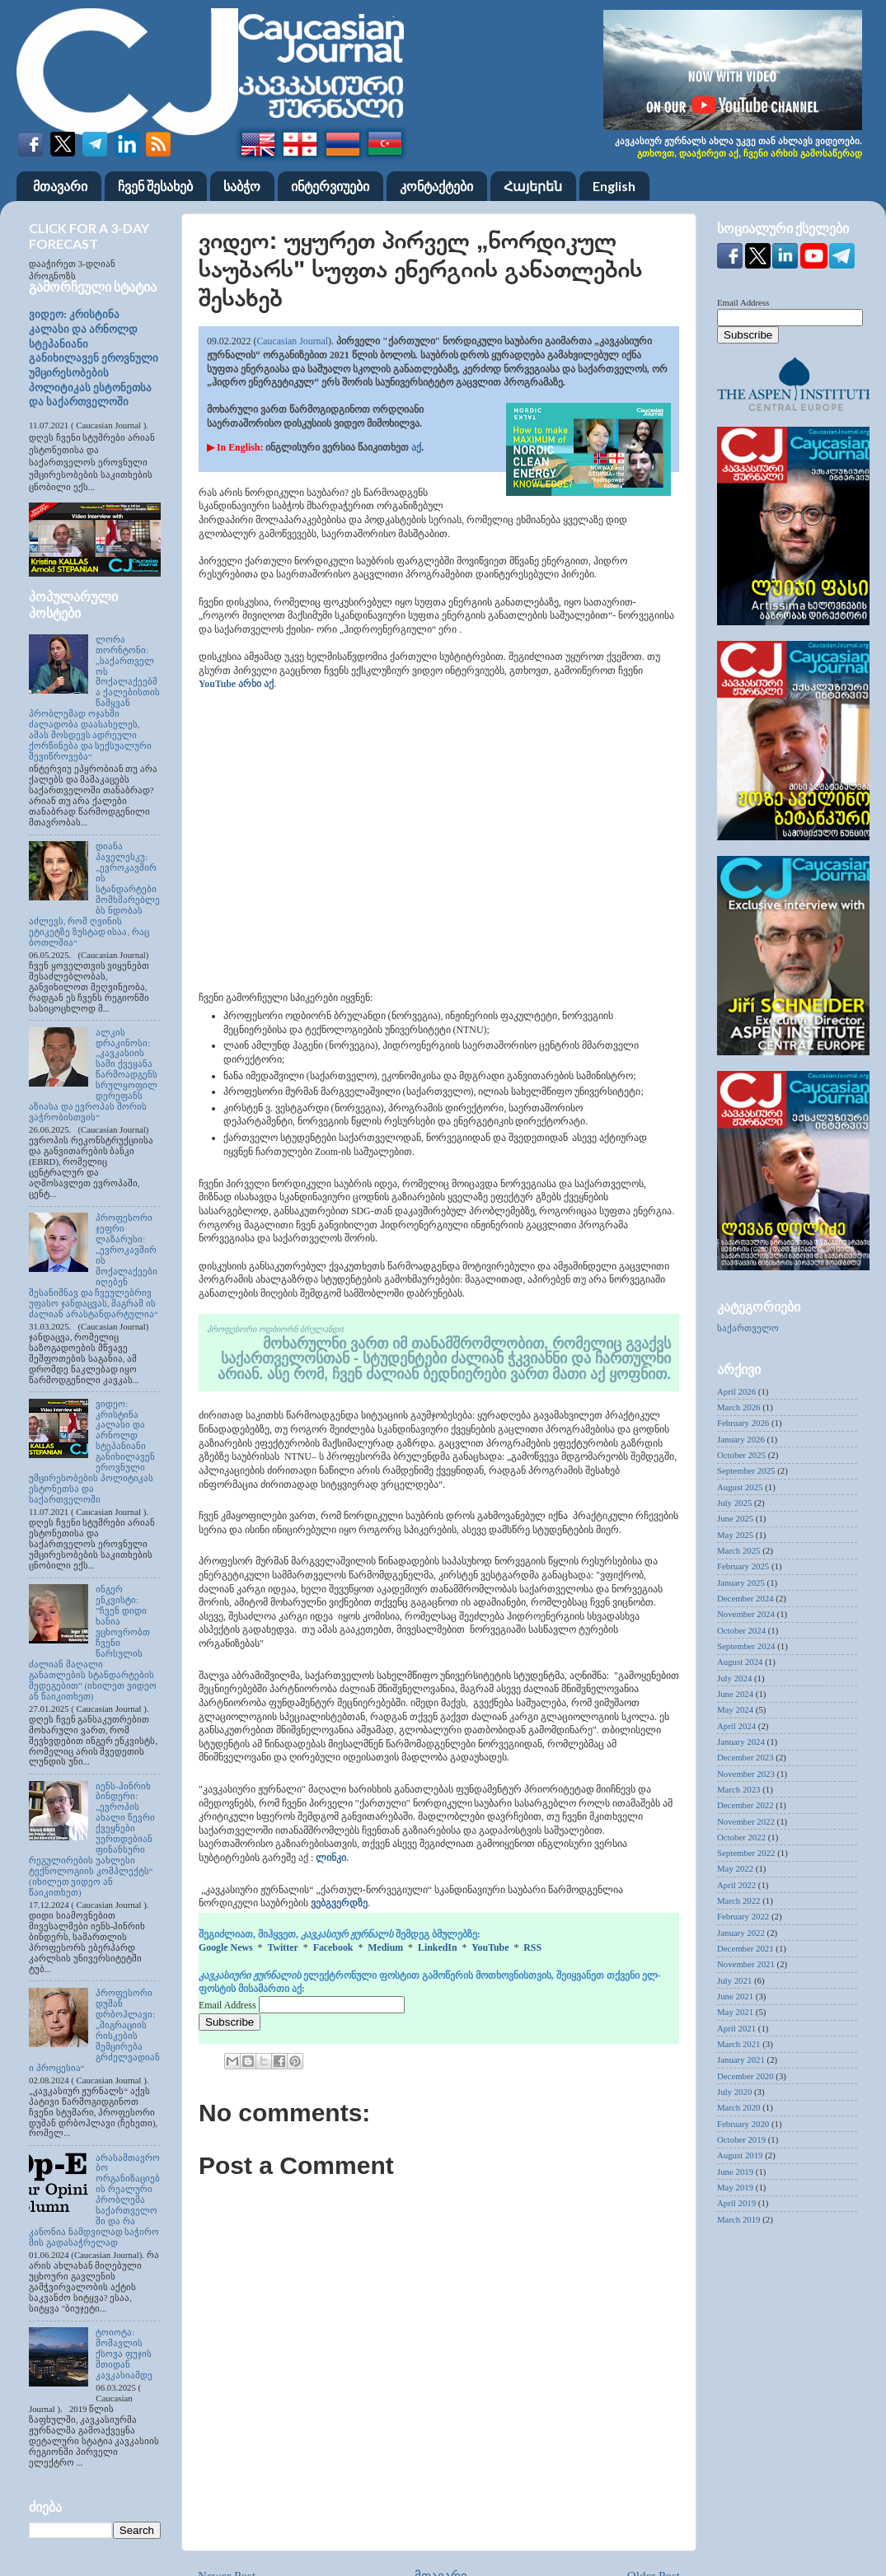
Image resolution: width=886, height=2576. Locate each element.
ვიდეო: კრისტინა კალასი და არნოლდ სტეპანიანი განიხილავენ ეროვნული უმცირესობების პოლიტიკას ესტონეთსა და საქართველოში (93, 358)
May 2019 (735, 2187)
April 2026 (736, 1391)
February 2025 (743, 1566)
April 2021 (736, 2028)
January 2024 (741, 1741)
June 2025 (735, 1518)
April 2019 (736, 2203)
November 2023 (746, 1774)
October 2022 (741, 1837)
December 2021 (745, 1948)
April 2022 (736, 1885)
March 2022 (738, 1900)
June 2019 (735, 2171)
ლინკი (331, 1857)
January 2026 (741, 1439)
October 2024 (741, 1630)
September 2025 (746, 1470)
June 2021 (735, 1996)
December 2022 (745, 1805)
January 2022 (741, 1933)
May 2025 (735, 1535)
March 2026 (738, 1407)
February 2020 (743, 2124)
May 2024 (735, 1709)
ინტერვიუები (330, 186)
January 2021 (741, 2059)
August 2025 (740, 1487)
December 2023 (745, 1757)
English (614, 186)
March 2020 (738, 2107)
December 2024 (745, 1598)
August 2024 (740, 1662)
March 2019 (738, 2219)
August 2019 (740, 2155)
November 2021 (746, 1964)
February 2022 (743, 1916)
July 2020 (734, 2092)
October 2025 (741, 1455)
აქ (416, 447)
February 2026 (743, 1423)
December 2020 (745, 2076)
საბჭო (241, 186)
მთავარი (60, 186)
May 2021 (735, 2012)
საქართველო (748, 1328)
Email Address (229, 2005)
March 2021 (738, 2044)
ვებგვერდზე (339, 1903)
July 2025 (734, 1503)
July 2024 (734, 1678)
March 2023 (738, 1789)
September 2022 (746, 1853)
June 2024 (735, 1694)
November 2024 (746, 1614)
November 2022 (746, 1821)
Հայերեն (533, 186)
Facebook (333, 1947)
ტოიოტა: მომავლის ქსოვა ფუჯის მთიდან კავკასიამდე (124, 2353)
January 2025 (741, 1582)
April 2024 (736, 1726)
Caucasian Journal (292, 341)
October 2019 (741, 2139)
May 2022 (735, 1868)
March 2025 (738, 1550)
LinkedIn (437, 1947)
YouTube (490, 1947)
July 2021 (734, 1980)
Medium (385, 1947)
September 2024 (746, 1646)
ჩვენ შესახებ (155, 186)
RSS (532, 1947)
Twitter (282, 1947)
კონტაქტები (436, 186)
